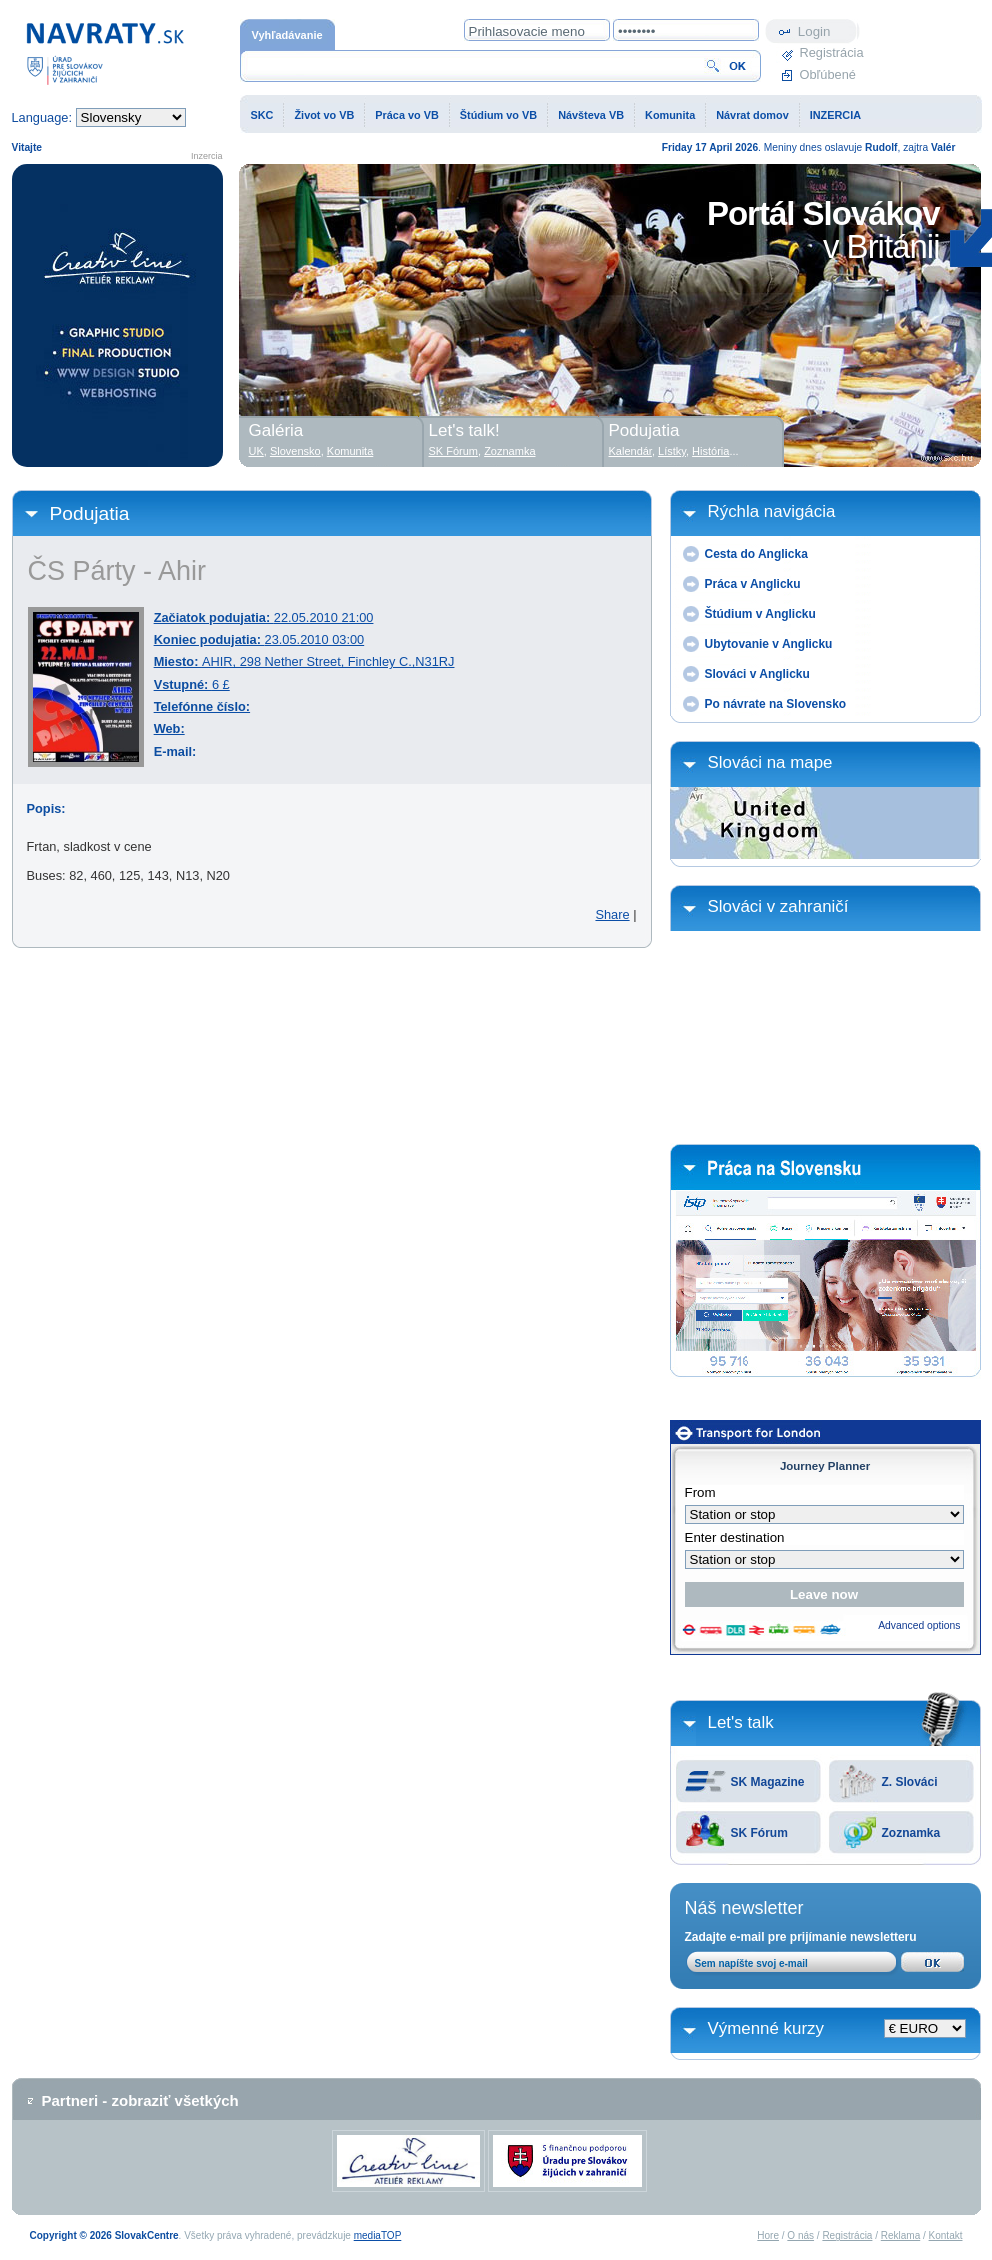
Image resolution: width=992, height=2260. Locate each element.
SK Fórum (759, 1833)
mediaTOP (378, 2235)
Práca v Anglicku (753, 584)
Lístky (672, 451)
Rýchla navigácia (772, 511)
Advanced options (919, 1625)
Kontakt (946, 2235)
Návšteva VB (591, 115)
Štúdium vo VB (498, 115)
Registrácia (830, 52)
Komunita (670, 115)
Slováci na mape (770, 762)
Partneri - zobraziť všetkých (140, 2100)
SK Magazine (768, 1782)
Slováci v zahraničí (778, 906)
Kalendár (630, 451)
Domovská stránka (105, 52)
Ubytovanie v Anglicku (769, 644)
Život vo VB (324, 115)
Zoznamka (911, 1833)
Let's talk (741, 1722)
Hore (768, 2235)
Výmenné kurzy (766, 2028)
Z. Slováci (910, 1782)
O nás (800, 2235)
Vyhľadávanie (287, 35)
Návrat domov (752, 115)
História (710, 451)
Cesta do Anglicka (756, 554)
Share (612, 914)
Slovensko (295, 451)
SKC (262, 115)
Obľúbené (828, 74)
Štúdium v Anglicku (760, 614)
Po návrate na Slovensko (776, 704)
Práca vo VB (406, 115)
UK (256, 451)
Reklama (900, 2235)
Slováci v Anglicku (757, 674)
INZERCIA (835, 115)
